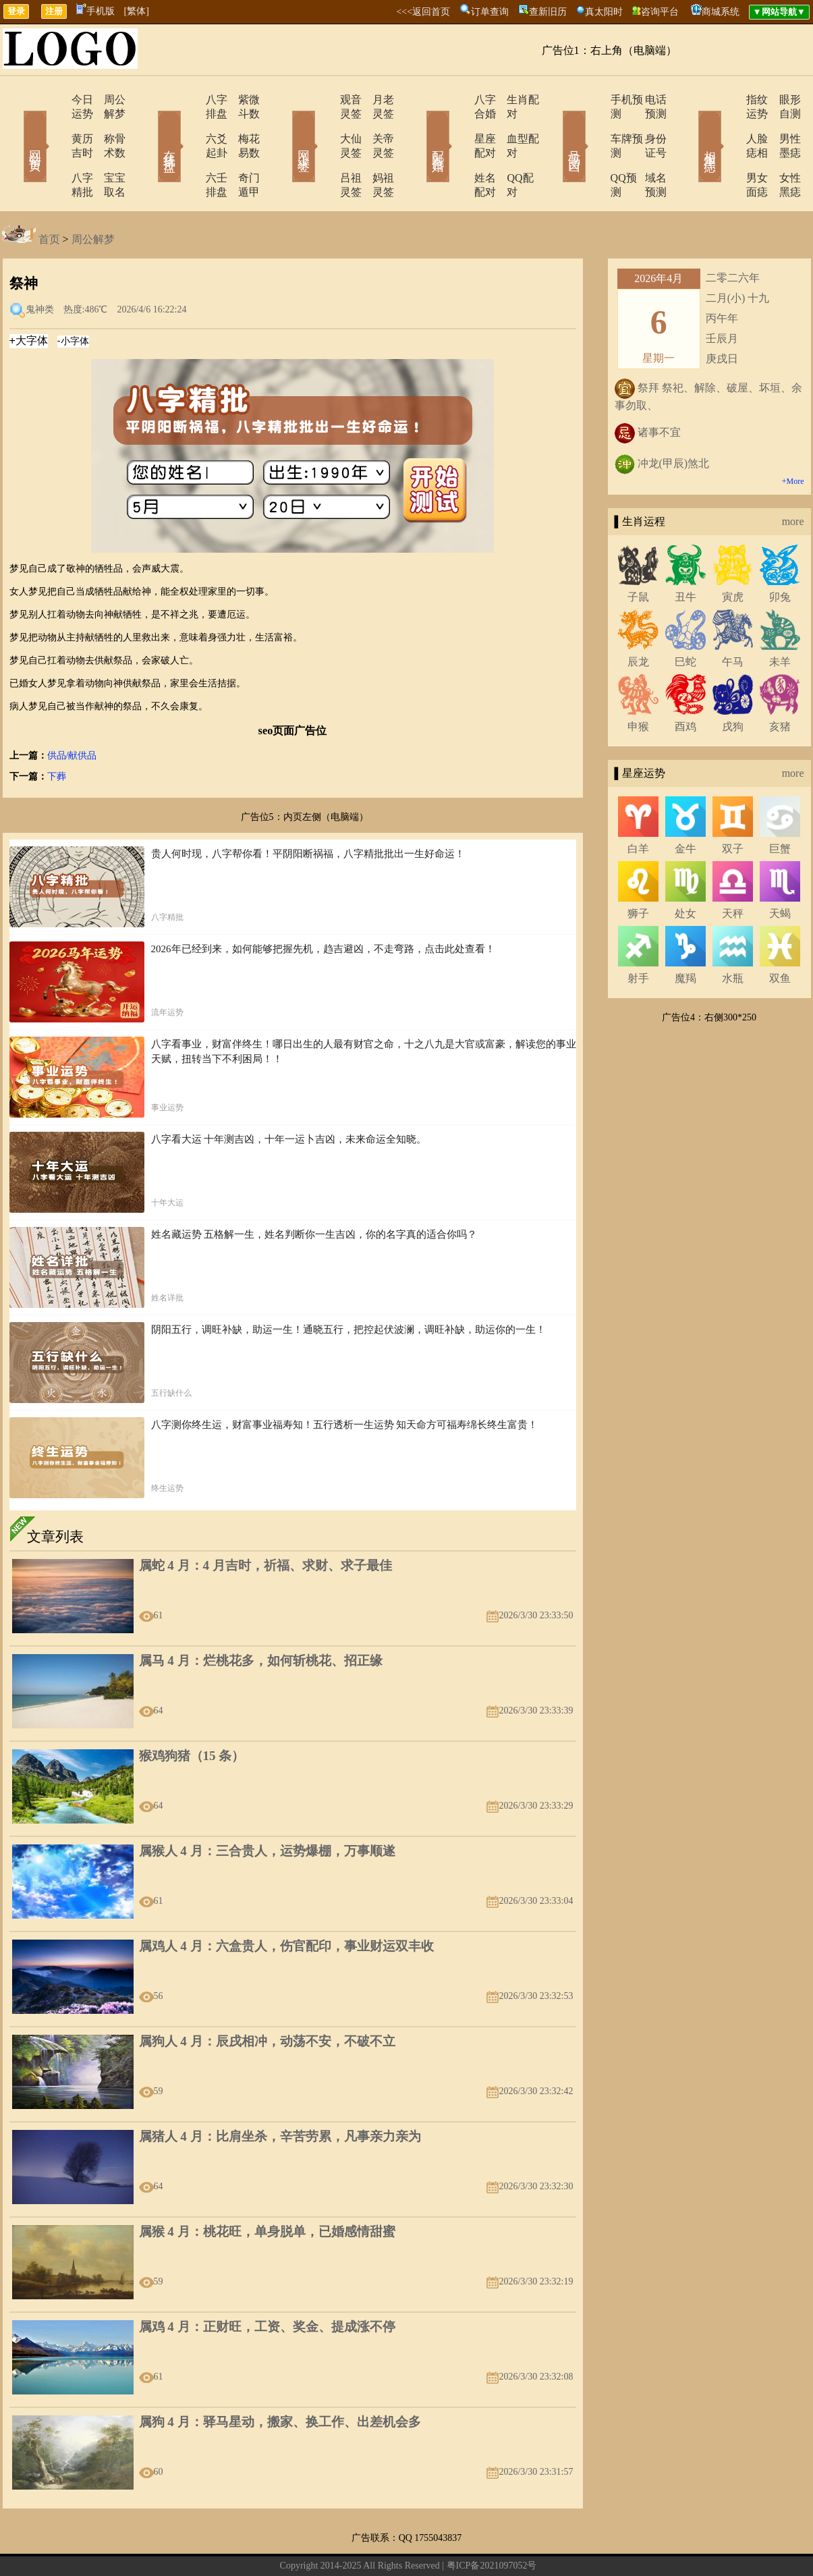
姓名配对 (458, 149)
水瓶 (733, 935)
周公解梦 (106, 99)
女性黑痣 (781, 149)
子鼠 (638, 554)
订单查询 (490, 12)
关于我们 (265, 2545)
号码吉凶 (555, 127)
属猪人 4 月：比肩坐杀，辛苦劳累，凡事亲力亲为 (280, 2094)
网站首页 (15, 127)
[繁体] (136, 11)
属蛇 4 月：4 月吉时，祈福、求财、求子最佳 (265, 1523)
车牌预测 (593, 124)
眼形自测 (781, 99)
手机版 (95, 11)
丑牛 (685, 554)
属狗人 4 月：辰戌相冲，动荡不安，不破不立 (267, 1999)
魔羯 (685, 935)
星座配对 (458, 124)
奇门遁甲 (241, 149)
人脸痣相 (728, 124)
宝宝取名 (106, 149)
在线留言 (306, 2545)
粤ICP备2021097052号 (492, 2523)
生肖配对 (511, 99)
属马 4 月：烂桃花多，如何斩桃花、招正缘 (261, 1618)
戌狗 (733, 684)
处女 (685, 871)
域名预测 (646, 149)
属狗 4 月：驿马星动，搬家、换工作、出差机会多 (280, 2379)
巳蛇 (685, 619)
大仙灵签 (323, 124)
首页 (49, 196)
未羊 (780, 619)
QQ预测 (590, 149)
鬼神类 (40, 267)
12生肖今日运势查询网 (414, 2545)
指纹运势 (728, 99)
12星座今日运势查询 (506, 2545)
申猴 (638, 684)
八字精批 (54, 149)
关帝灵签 (376, 124)
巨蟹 (780, 806)
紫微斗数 (241, 99)
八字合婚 (458, 99)
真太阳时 (604, 12)
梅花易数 (241, 124)
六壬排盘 (189, 149)
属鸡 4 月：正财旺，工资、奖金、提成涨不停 (267, 2284)
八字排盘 (189, 99)
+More (793, 438)
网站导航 (345, 2545)
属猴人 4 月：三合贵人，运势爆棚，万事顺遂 (267, 1808)
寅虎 (733, 554)
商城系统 (720, 12)
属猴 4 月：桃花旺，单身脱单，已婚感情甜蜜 (267, 2189)
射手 (638, 935)
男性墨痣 (781, 124)
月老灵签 (376, 99)
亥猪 (780, 684)
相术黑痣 (690, 127)
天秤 (733, 871)
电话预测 (646, 99)
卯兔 (780, 554)
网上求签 (285, 127)
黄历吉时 (54, 124)
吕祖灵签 (323, 149)
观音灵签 (323, 99)
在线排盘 (150, 127)
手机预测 (593, 99)
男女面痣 (728, 149)
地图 (560, 2545)
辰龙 (638, 619)
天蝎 (780, 871)
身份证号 (646, 124)
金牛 (685, 806)
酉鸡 (685, 684)
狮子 (638, 871)
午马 (733, 619)
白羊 (638, 806)
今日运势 (54, 99)
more (793, 479)
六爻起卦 (189, 124)
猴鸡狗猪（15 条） (192, 1713)
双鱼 (780, 935)
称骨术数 (106, 124)
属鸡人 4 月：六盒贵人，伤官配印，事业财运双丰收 (286, 1903)
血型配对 (511, 124)
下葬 (56, 734)
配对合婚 (420, 127)
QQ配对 (508, 149)
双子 (733, 806)
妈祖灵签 (376, 149)
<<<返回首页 (423, 12)
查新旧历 (548, 12)
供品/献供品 (72, 713)
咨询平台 (660, 12)
